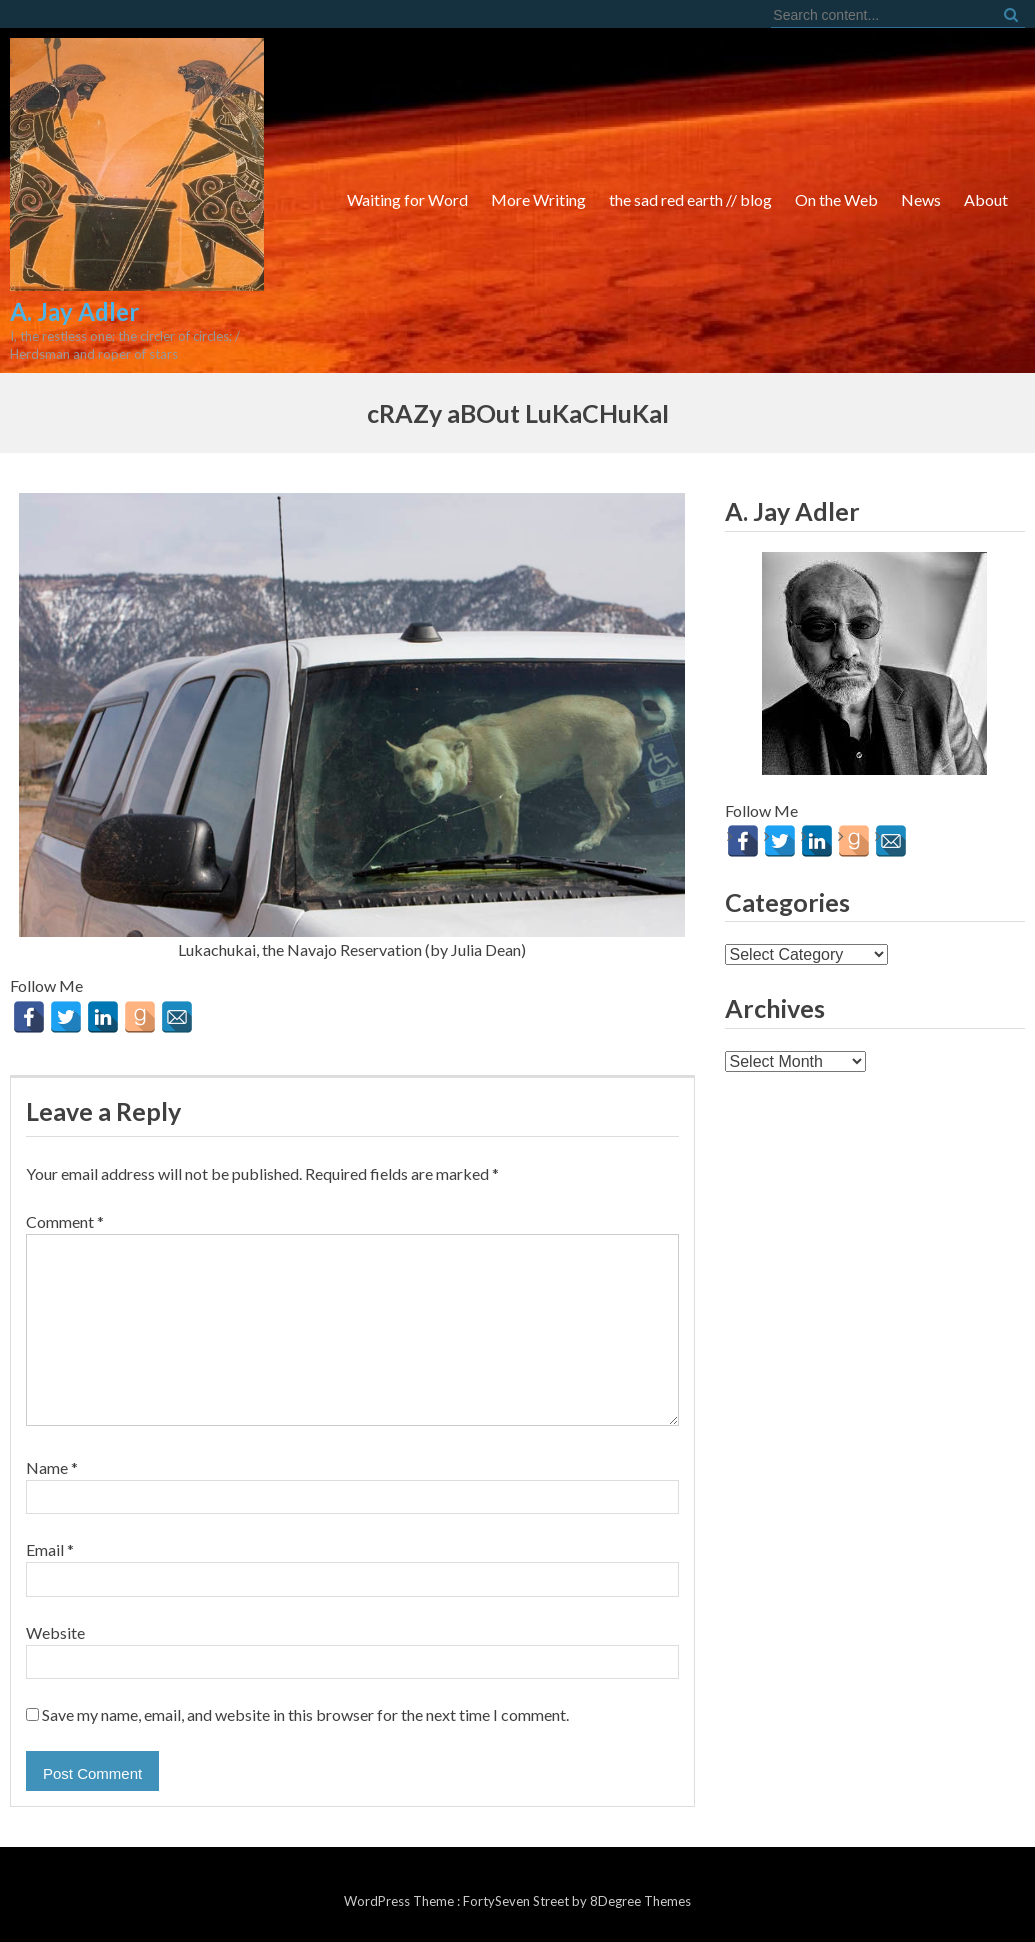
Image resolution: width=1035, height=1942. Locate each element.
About (986, 199)
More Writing (538, 199)
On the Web (836, 199)
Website (55, 1632)
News (921, 199)
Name (52, 1467)
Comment (65, 1221)
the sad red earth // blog (690, 199)
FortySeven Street (517, 1901)
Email (50, 1549)
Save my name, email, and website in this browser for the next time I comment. (305, 1714)
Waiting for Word (407, 199)
